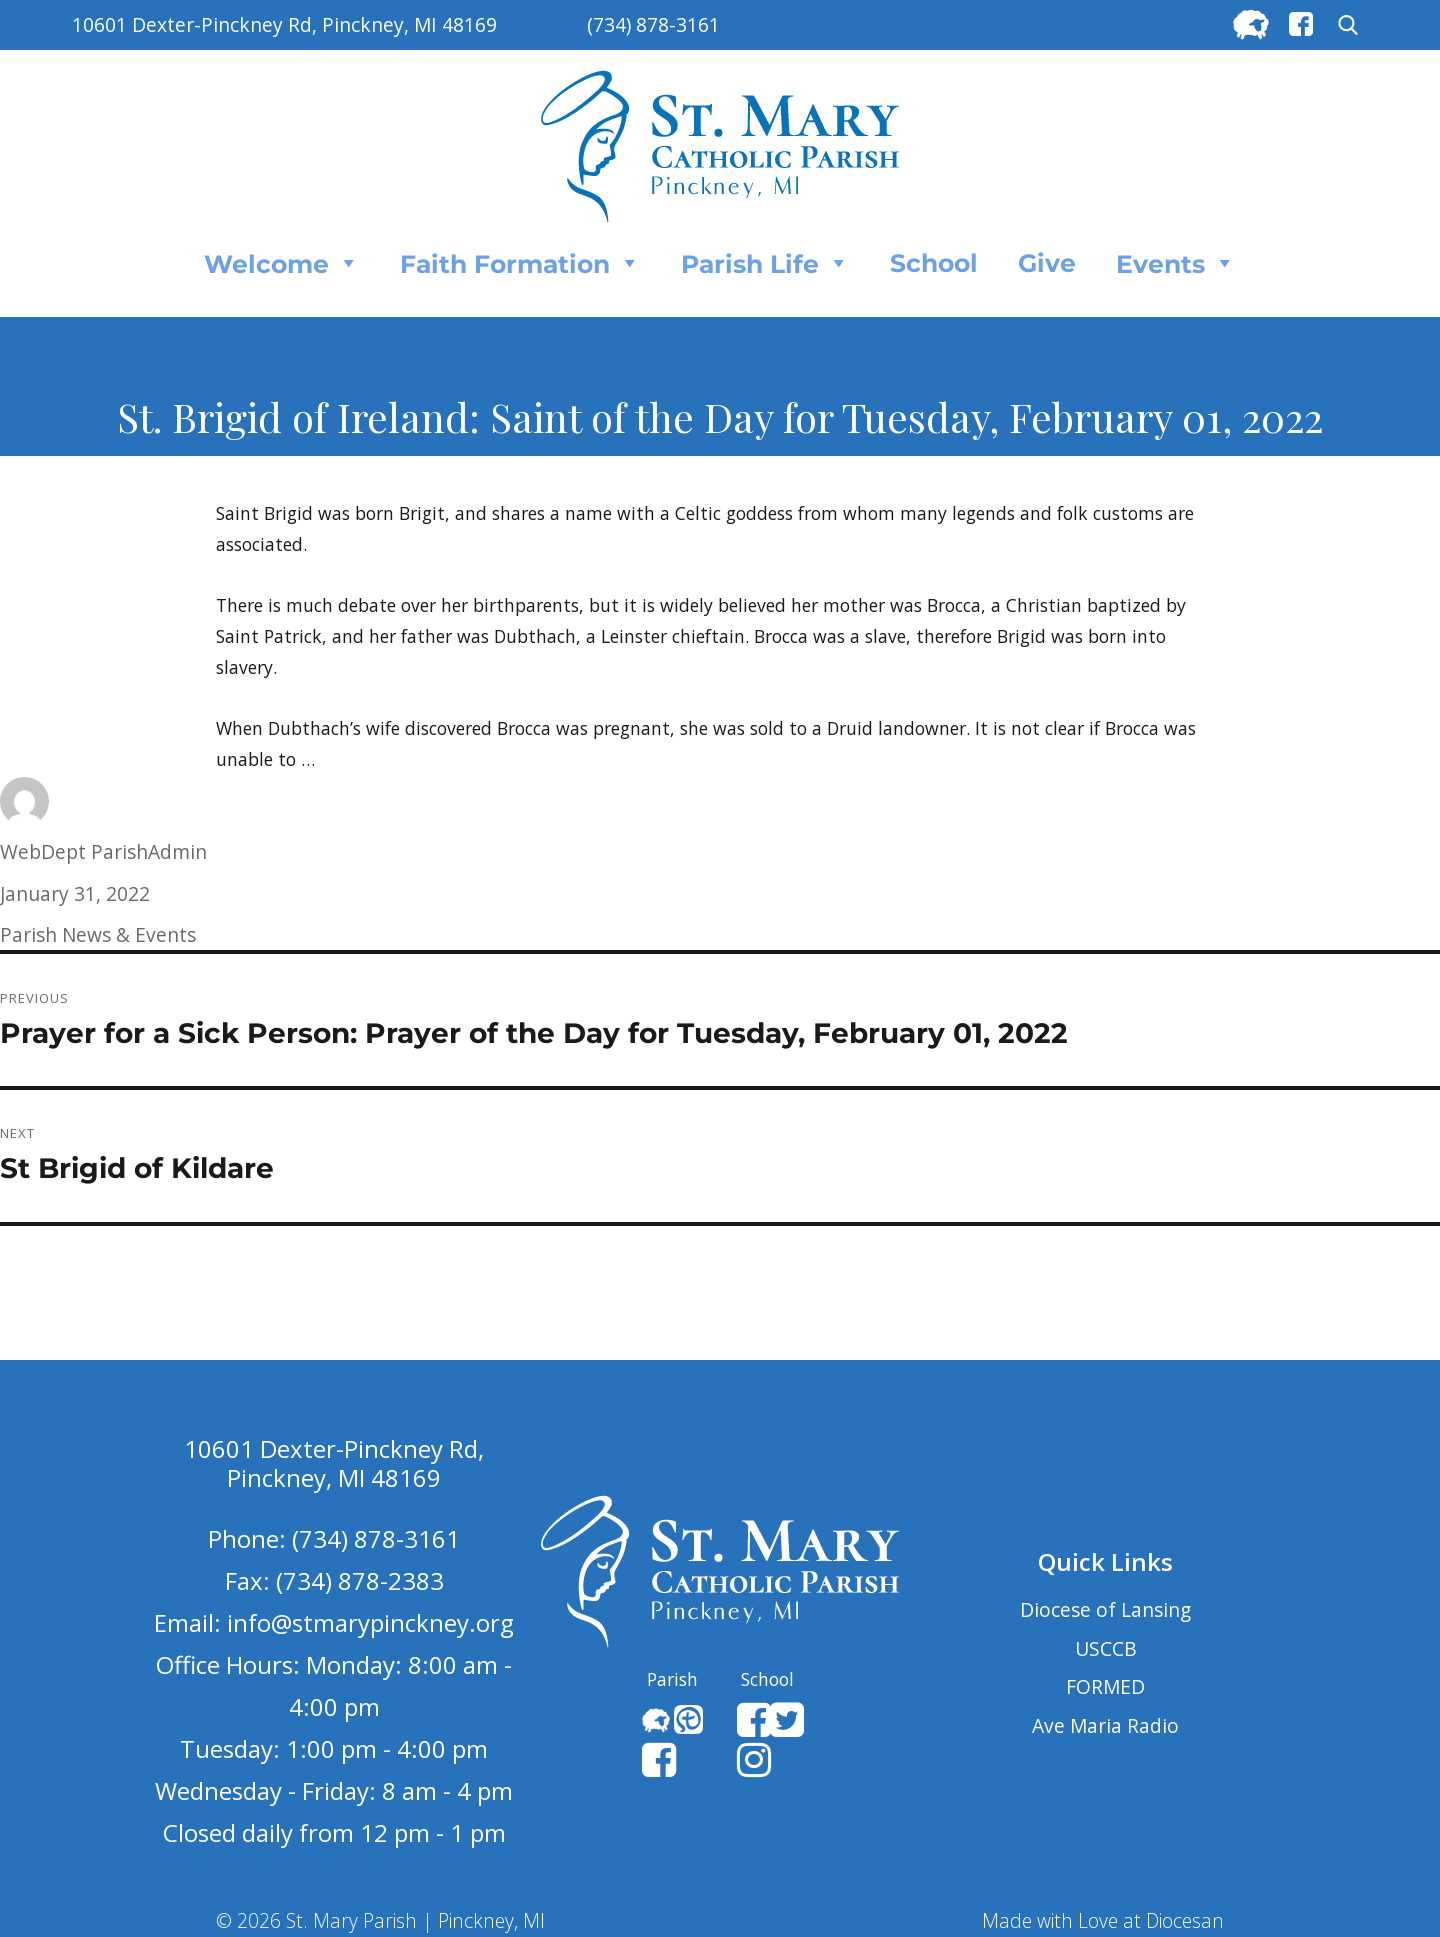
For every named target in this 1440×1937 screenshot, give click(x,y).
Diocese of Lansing (1105, 1609)
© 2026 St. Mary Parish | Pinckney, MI (380, 1920)
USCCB (1106, 1648)
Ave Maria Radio (1105, 1725)
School (934, 263)
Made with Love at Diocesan (1103, 1920)
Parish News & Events (98, 934)
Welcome (282, 263)
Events (1176, 263)
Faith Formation (520, 263)
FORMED (1105, 1686)
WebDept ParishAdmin (103, 851)
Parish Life (765, 263)
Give (1047, 263)
